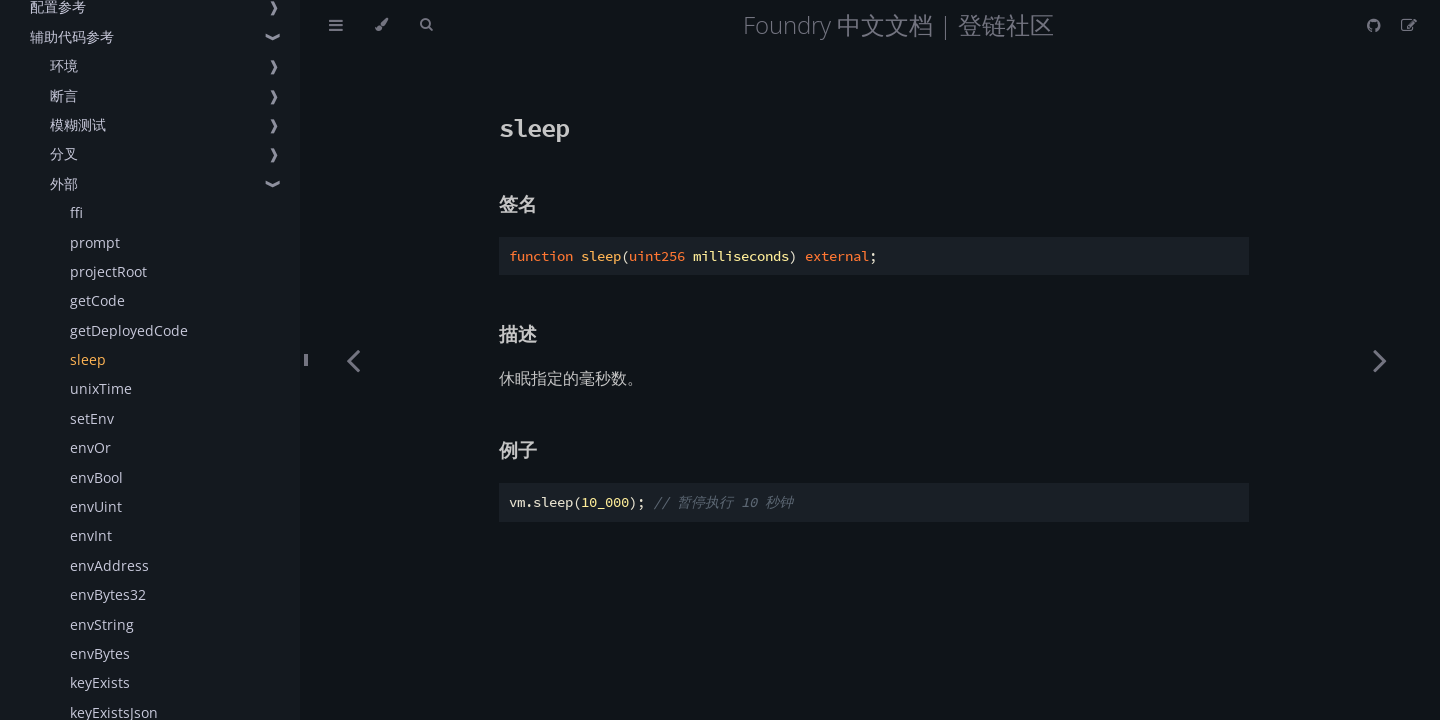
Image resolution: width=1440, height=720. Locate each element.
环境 (64, 65)
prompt (95, 242)
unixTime (101, 388)
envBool (96, 477)
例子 (518, 449)
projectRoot (108, 271)
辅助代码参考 (72, 36)
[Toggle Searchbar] (426, 25)
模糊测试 (78, 124)
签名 (518, 203)
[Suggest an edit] (1409, 25)
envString (102, 624)
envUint (96, 506)
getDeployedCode (129, 330)
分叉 (64, 153)
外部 (64, 183)
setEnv (92, 418)
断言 (64, 95)
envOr (90, 447)
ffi (76, 212)
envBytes (100, 653)
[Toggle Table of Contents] (336, 25)
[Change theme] (381, 25)
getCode (97, 300)
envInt (91, 535)
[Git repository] (1376, 25)
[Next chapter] (1380, 360)
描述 (518, 333)
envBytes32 (108, 594)
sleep (88, 359)
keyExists (100, 682)
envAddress (109, 565)
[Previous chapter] (353, 360)
